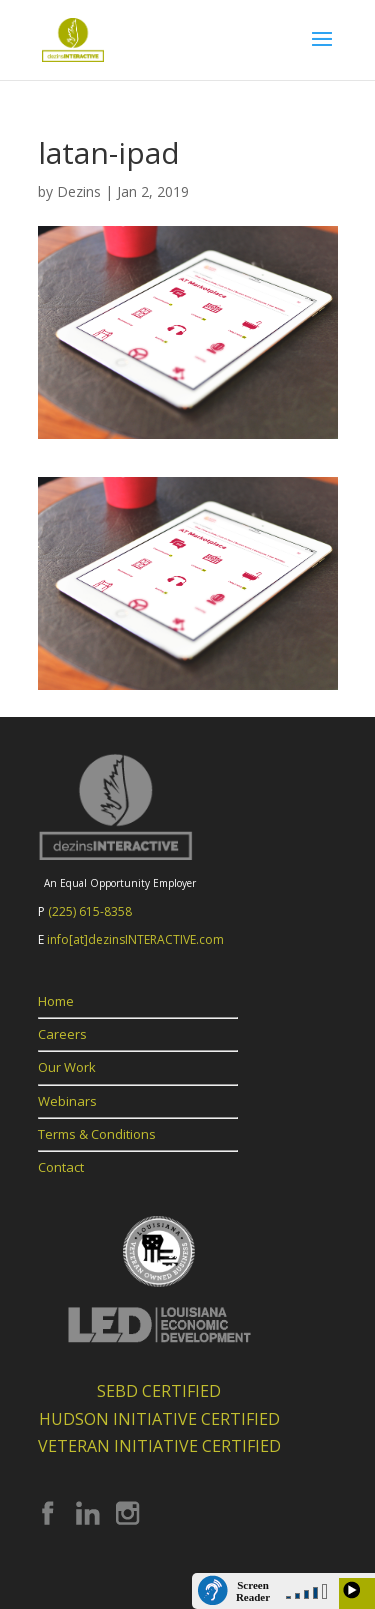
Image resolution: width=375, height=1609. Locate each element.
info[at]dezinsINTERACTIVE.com (135, 939)
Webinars (67, 1101)
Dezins (79, 191)
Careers (62, 1034)
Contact (61, 1167)
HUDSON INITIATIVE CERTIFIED (159, 1419)
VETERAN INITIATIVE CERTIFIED (159, 1446)
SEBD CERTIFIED (159, 1391)
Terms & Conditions (97, 1134)
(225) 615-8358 (90, 911)
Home (56, 1001)
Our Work (67, 1067)
